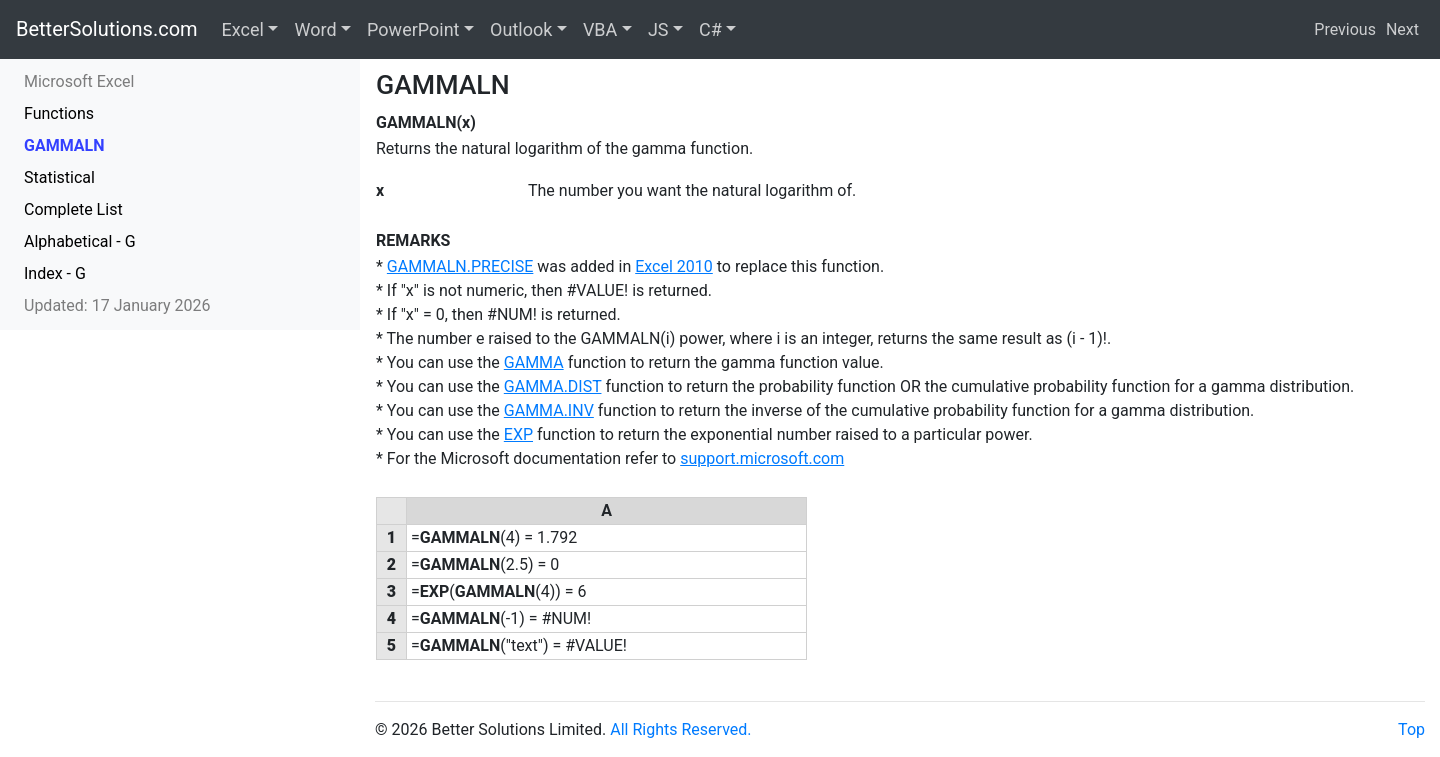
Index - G (55, 273)
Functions (59, 113)
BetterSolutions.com (107, 29)
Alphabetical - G (80, 241)
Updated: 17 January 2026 (117, 305)
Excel (243, 29)
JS (658, 29)
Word (315, 29)
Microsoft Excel (79, 81)
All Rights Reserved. (680, 729)
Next (1402, 29)
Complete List (73, 209)
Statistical (59, 177)
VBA (600, 29)
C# (710, 29)
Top (1411, 729)
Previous (1345, 29)
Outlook (521, 29)
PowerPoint (413, 29)
